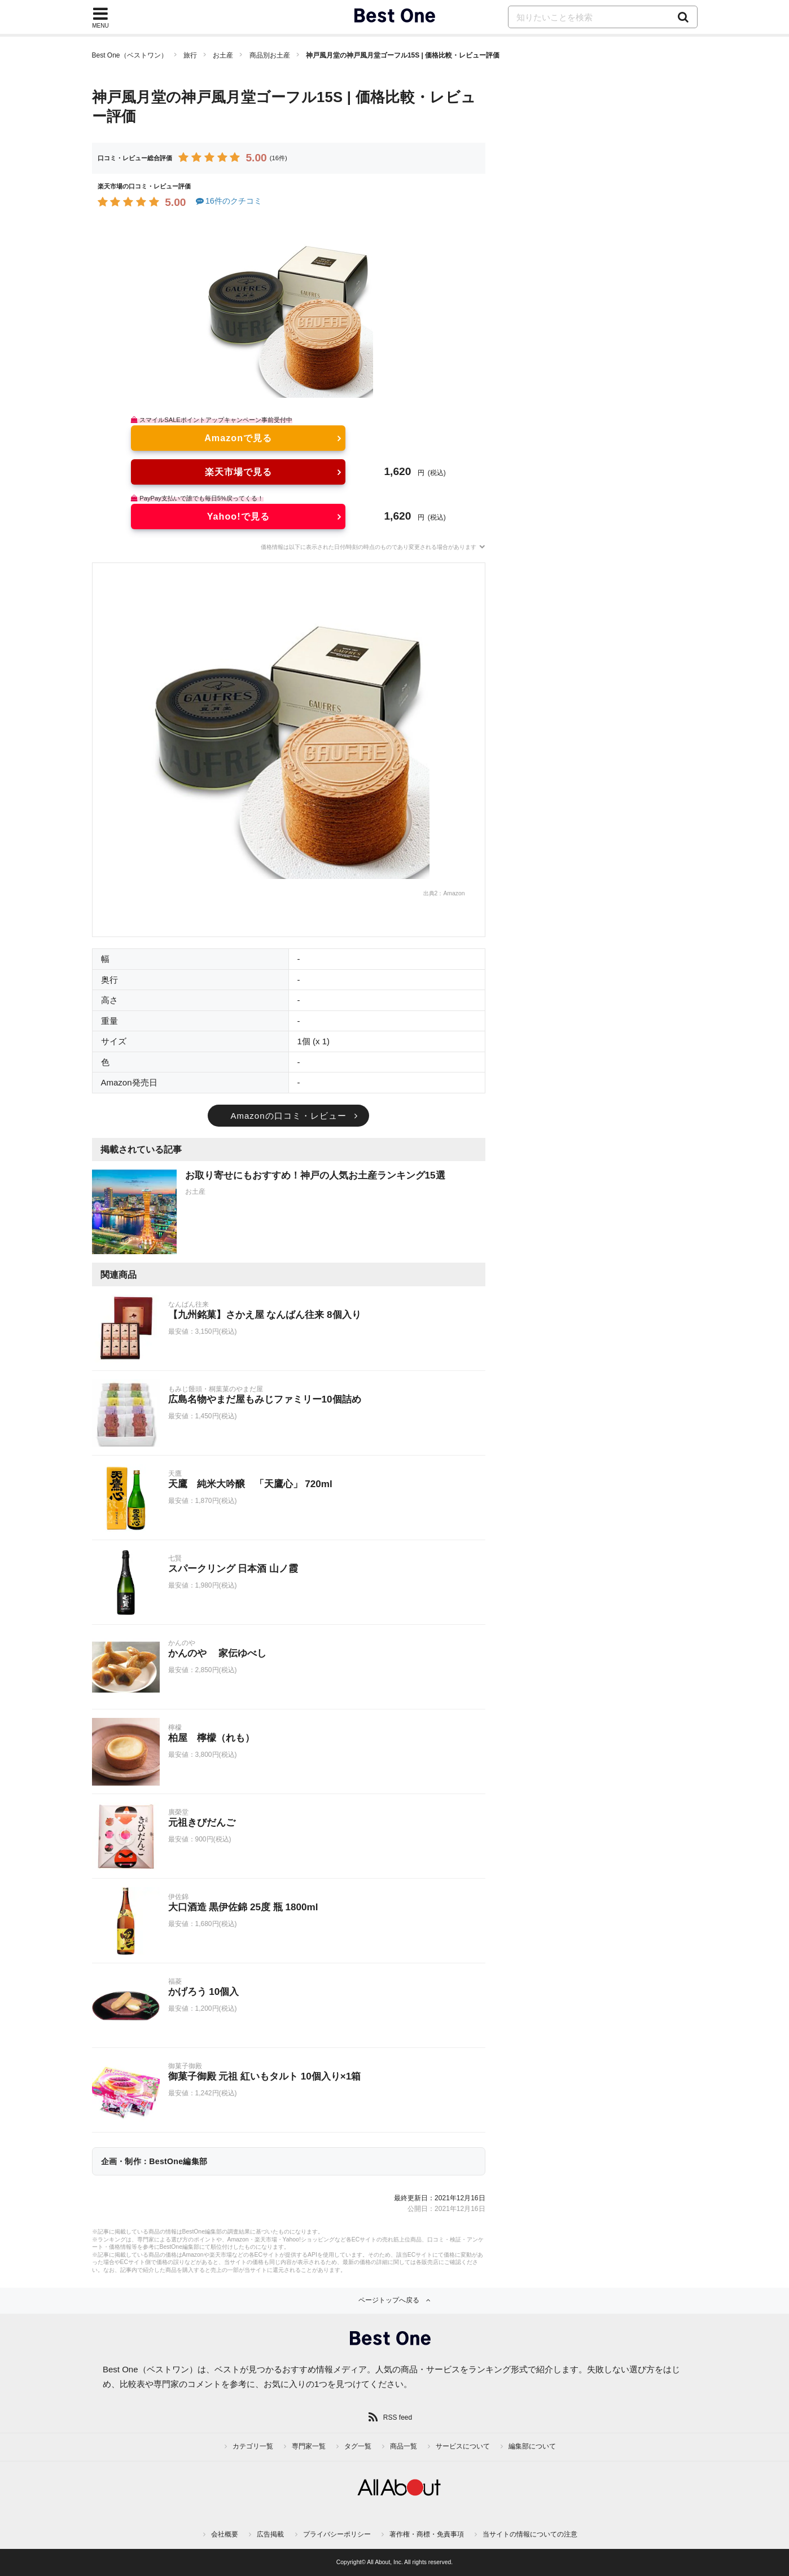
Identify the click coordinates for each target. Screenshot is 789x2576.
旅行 (190, 55)
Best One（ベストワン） (130, 55)
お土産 (223, 55)
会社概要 (224, 2534)
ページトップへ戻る (388, 2300)
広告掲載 (270, 2534)
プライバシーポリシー (337, 2534)
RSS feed (397, 2417)
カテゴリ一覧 (253, 2446)
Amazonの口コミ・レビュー (288, 1115)
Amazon (453, 893)
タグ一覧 (357, 2446)
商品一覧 (403, 2446)
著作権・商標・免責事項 (426, 2534)
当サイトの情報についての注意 (530, 2534)
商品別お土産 (269, 55)
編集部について (532, 2446)
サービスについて (463, 2446)
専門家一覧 (309, 2446)
